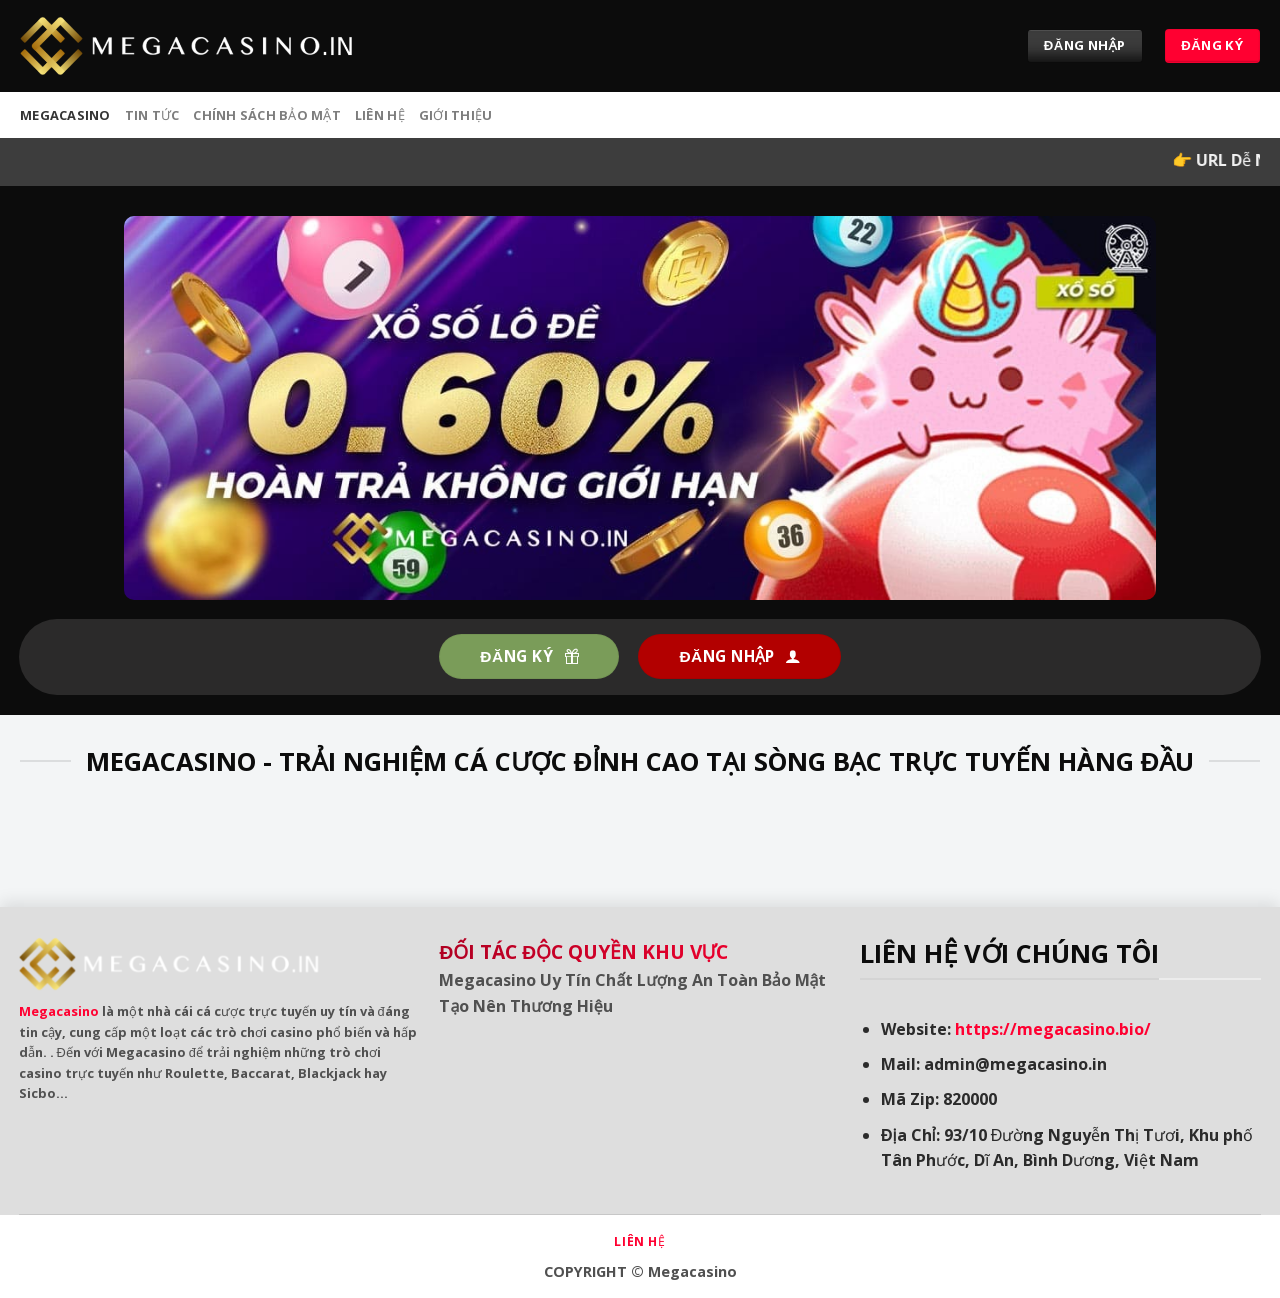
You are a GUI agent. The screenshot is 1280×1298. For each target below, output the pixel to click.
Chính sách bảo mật (267, 115)
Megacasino (59, 1011)
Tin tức (152, 115)
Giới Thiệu (456, 115)
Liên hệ (380, 115)
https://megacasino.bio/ (1053, 1029)
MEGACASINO (65, 115)
